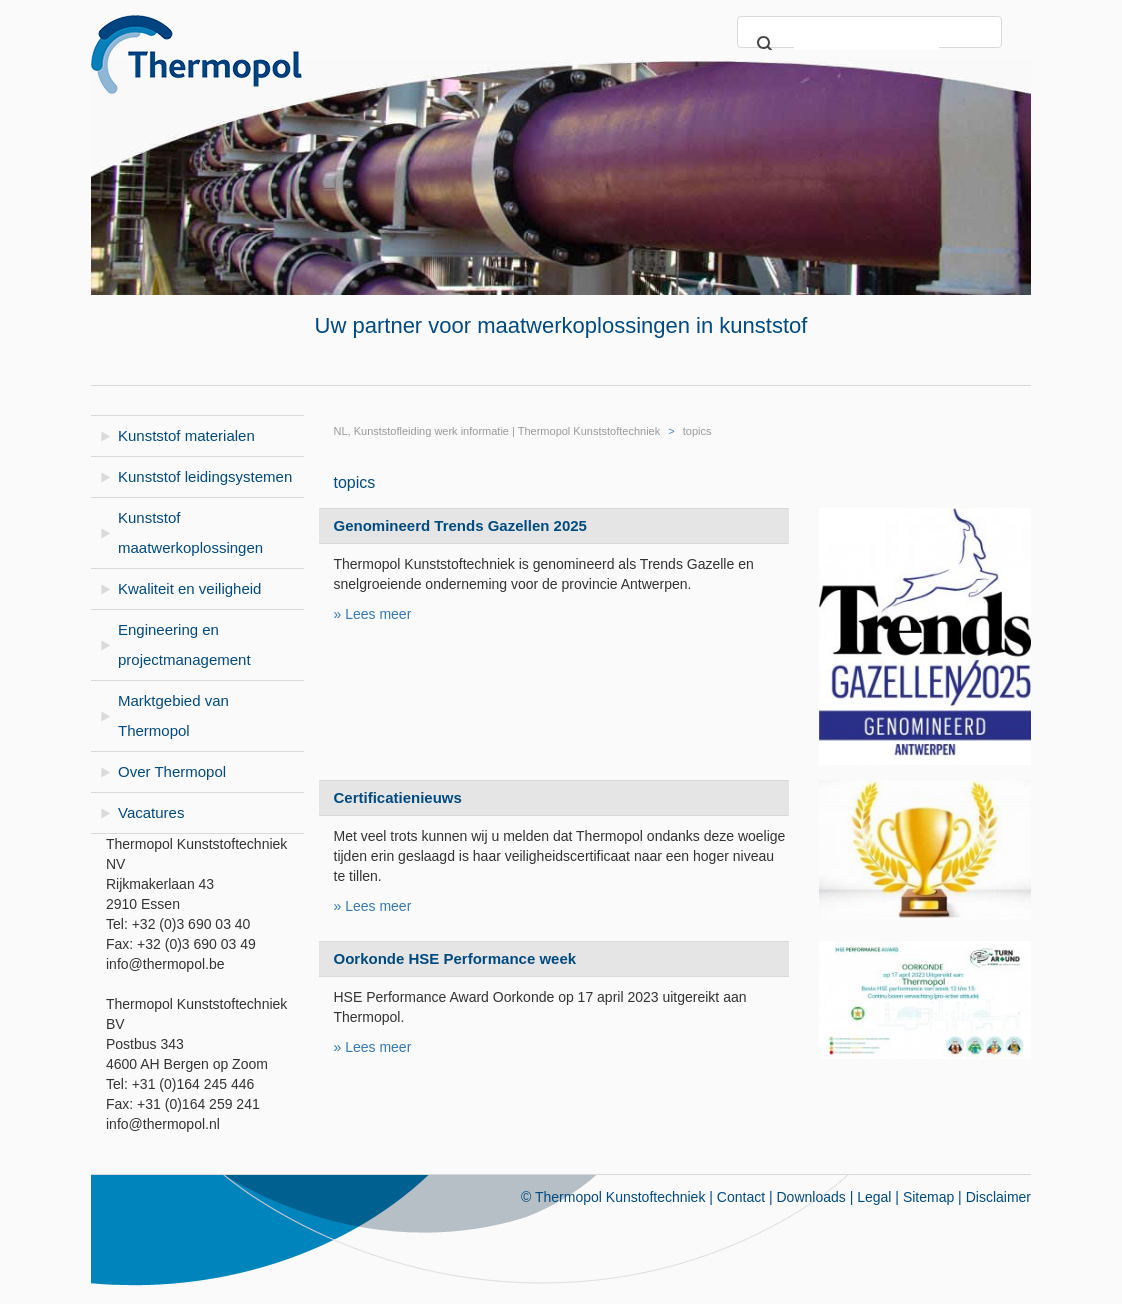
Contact (741, 1197)
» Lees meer (373, 614)
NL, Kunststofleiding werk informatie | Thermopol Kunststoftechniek (497, 431)
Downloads (811, 1197)
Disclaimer (998, 1197)
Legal (874, 1197)
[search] (866, 45)
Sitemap (928, 1197)
